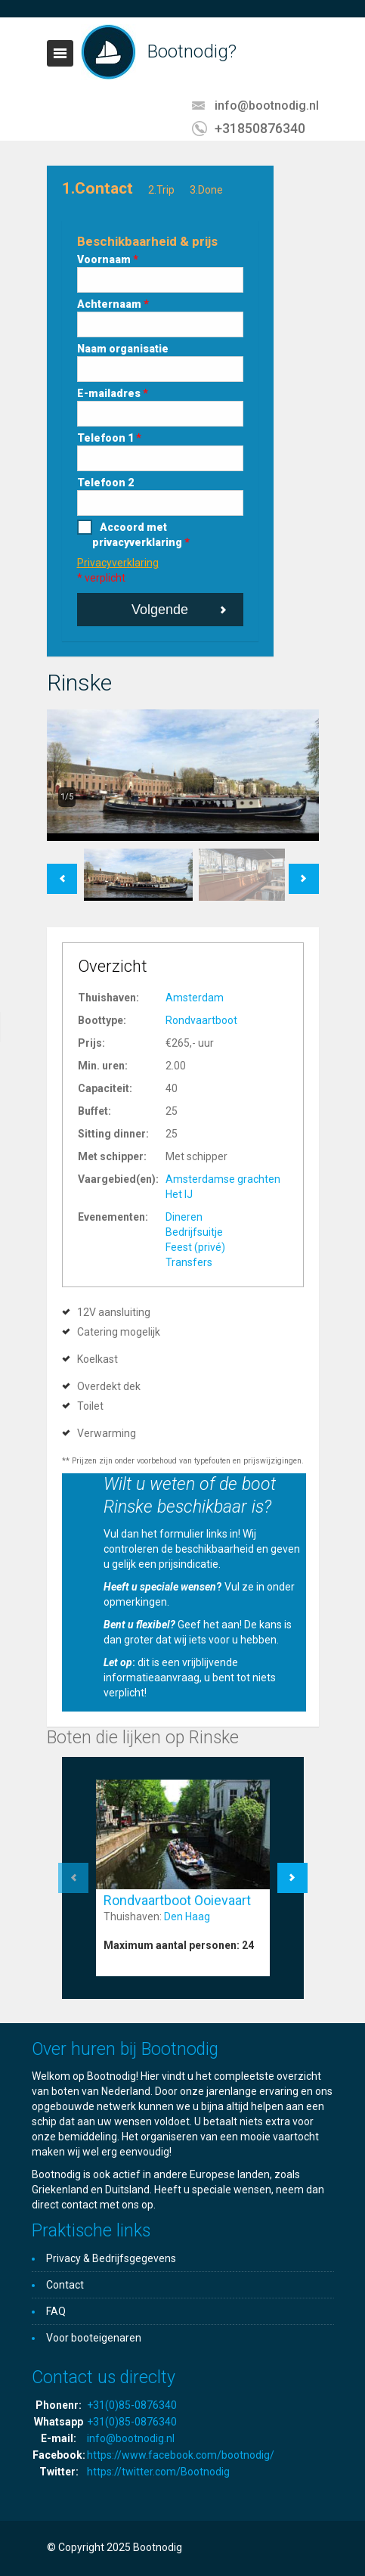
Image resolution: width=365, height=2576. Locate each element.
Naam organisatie (123, 349)
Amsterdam (194, 998)
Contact (65, 2285)
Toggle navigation (60, 53)
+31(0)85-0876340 (132, 2405)
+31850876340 (260, 128)
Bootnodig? (192, 51)
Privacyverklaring (118, 563)
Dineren (184, 1217)
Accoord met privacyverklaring (141, 534)
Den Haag (187, 1916)
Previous (62, 871)
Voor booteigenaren (93, 2338)
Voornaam (107, 259)
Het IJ (179, 1194)
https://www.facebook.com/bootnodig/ (180, 2455)
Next (303, 871)
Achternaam (113, 304)
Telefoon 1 (109, 438)
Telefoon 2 (105, 482)
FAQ (56, 2311)
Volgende (159, 609)
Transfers (188, 1262)
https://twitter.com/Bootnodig (158, 2472)
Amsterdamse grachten (222, 1179)
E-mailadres (112, 393)
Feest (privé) (195, 1247)
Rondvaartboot (201, 1020)
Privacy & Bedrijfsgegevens (111, 2258)
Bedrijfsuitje (194, 1232)
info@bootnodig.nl (267, 105)
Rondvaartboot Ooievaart (177, 1900)
